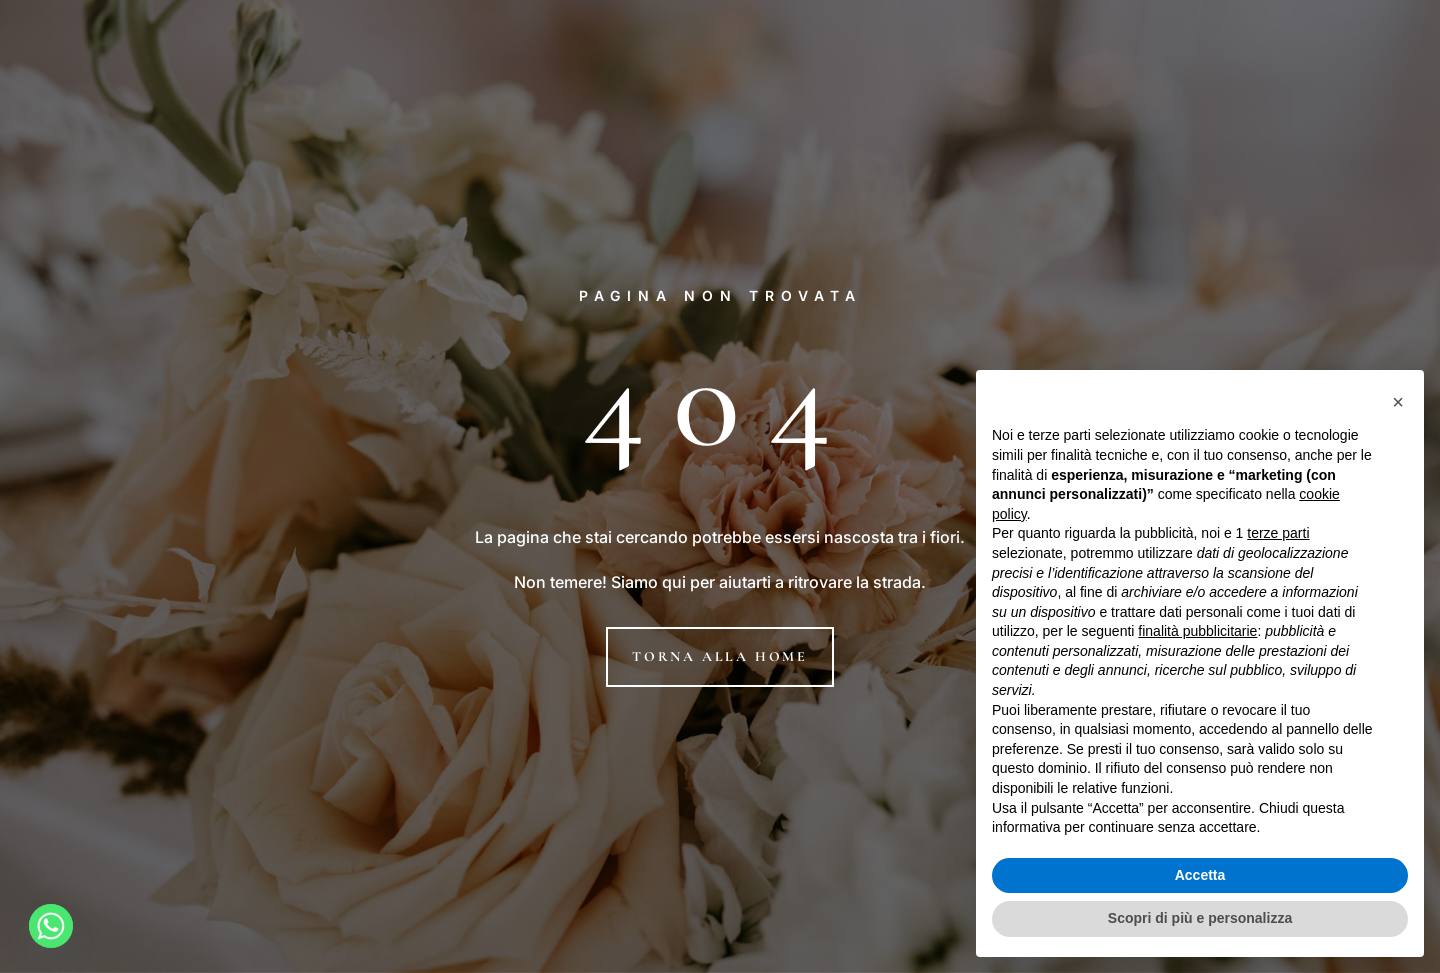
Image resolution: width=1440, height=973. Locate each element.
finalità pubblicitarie (1197, 631)
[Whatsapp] (51, 926)
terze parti (1278, 533)
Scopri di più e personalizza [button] (1200, 918)
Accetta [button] (1200, 875)
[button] (1398, 402)
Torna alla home (720, 656)
